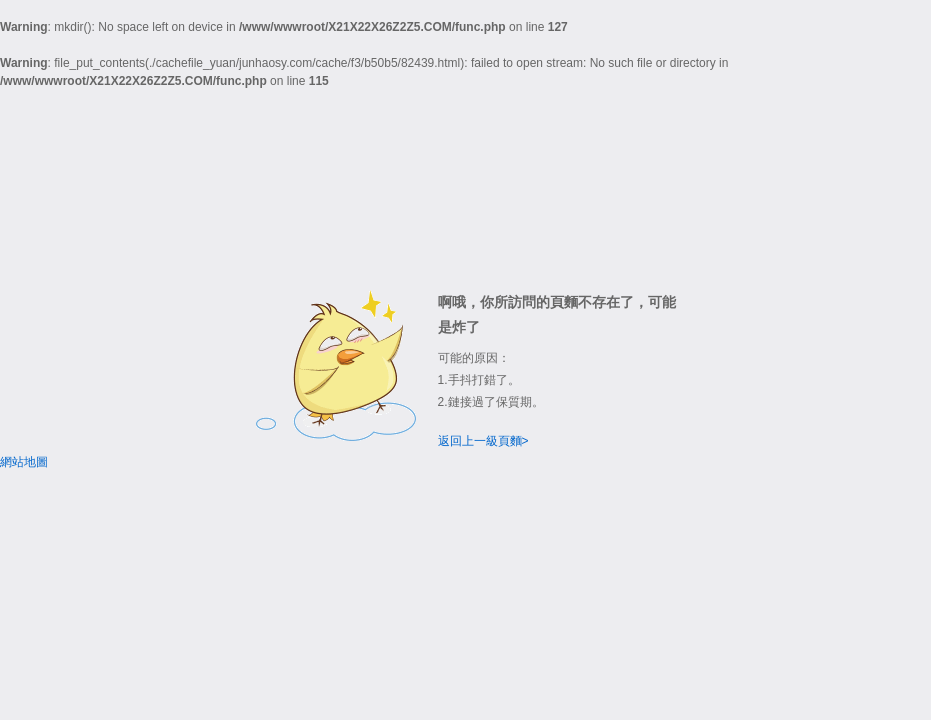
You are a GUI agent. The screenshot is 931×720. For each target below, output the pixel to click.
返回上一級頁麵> (483, 441)
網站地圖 (24, 462)
